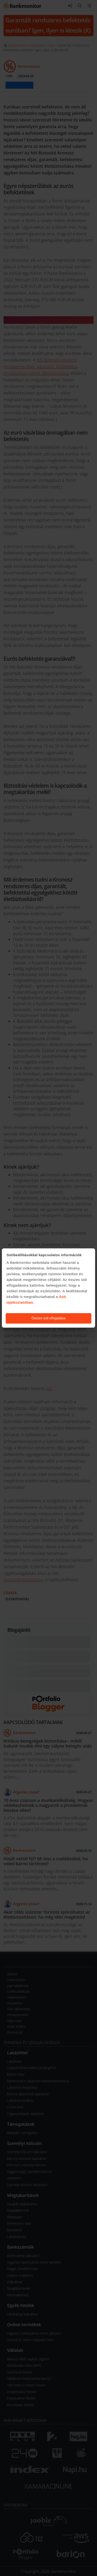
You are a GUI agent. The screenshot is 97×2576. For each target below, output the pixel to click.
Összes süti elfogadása (48, 1318)
